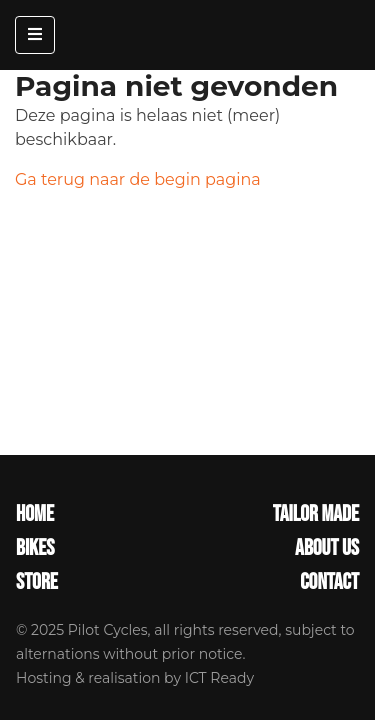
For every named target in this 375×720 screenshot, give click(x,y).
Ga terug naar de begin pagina (138, 179)
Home (35, 515)
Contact (329, 583)
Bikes (35, 549)
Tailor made (316, 515)
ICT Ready (219, 678)
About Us (327, 549)
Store (37, 583)
